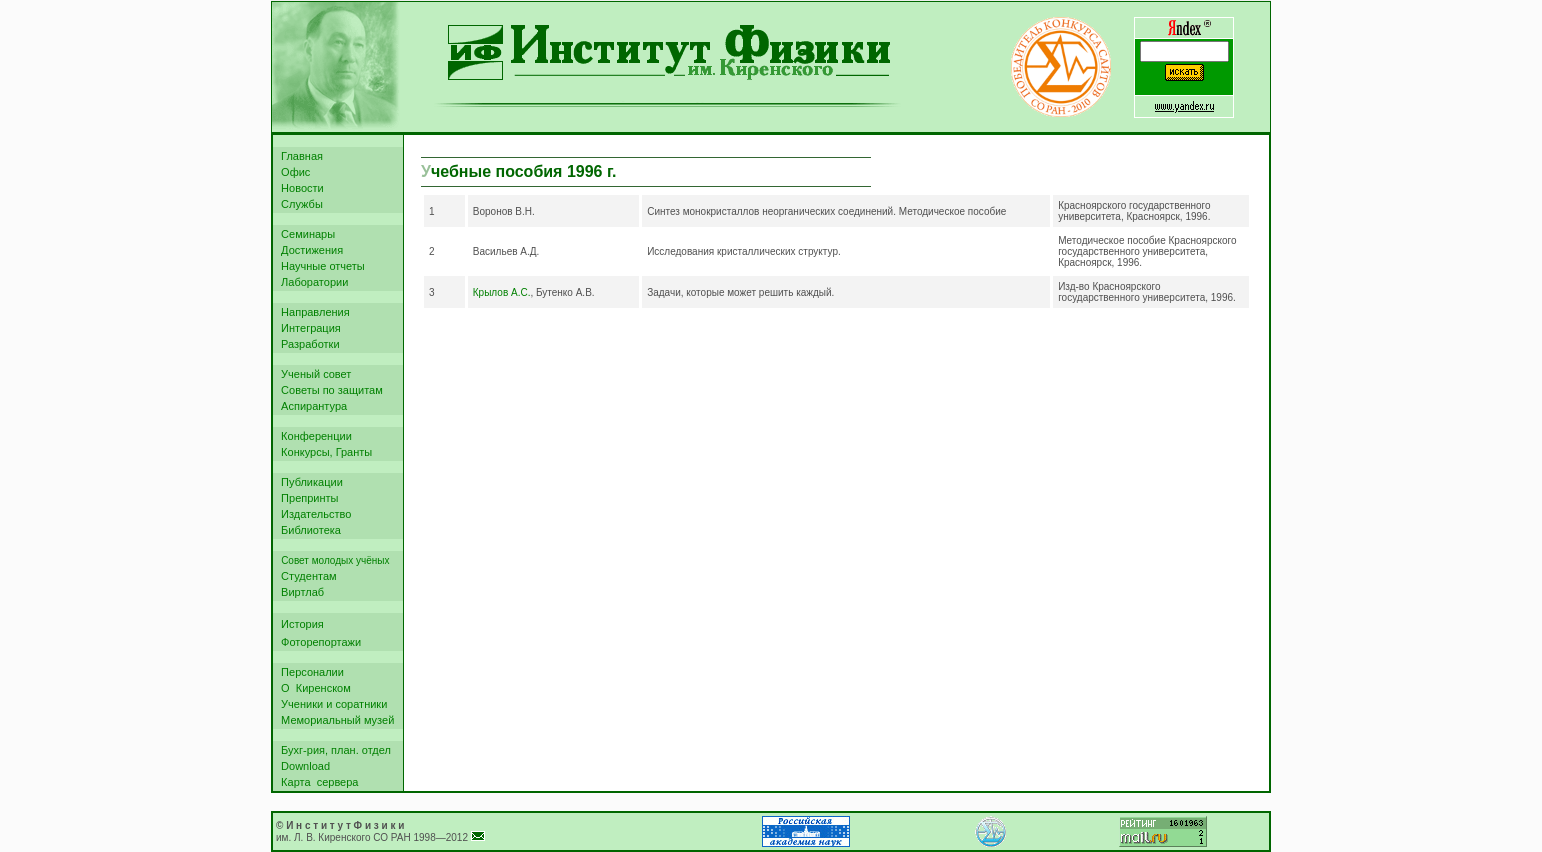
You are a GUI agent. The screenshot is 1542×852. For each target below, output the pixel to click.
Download (302, 766)
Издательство (313, 514)
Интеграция (308, 328)
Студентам (306, 576)
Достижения (309, 250)
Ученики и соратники (331, 704)
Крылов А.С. (502, 292)
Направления (312, 312)
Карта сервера (316, 782)
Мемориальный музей (334, 720)
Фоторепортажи (318, 642)
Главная (299, 156)
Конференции (313, 436)
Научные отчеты (320, 266)
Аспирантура (311, 406)
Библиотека (308, 530)
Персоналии (309, 672)
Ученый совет (313, 374)
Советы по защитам (329, 390)
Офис (292, 172)
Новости (299, 188)
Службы (299, 204)
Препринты (307, 498)
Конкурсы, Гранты (323, 452)
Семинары (305, 234)
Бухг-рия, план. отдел (333, 750)
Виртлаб (299, 592)
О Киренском (313, 688)
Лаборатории (311, 282)
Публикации (309, 482)
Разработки (307, 344)
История (299, 624)
